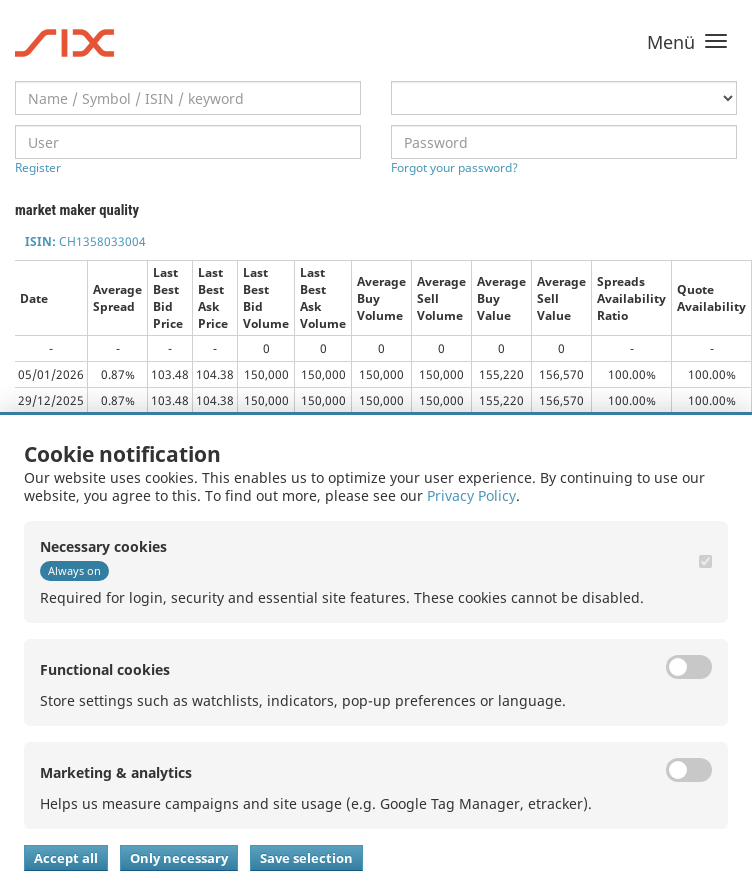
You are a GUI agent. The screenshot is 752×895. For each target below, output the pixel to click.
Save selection (306, 858)
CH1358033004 (85, 241)
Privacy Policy (471, 495)
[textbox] (188, 98)
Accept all (66, 858)
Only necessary (179, 858)
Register (38, 167)
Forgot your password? (454, 167)
